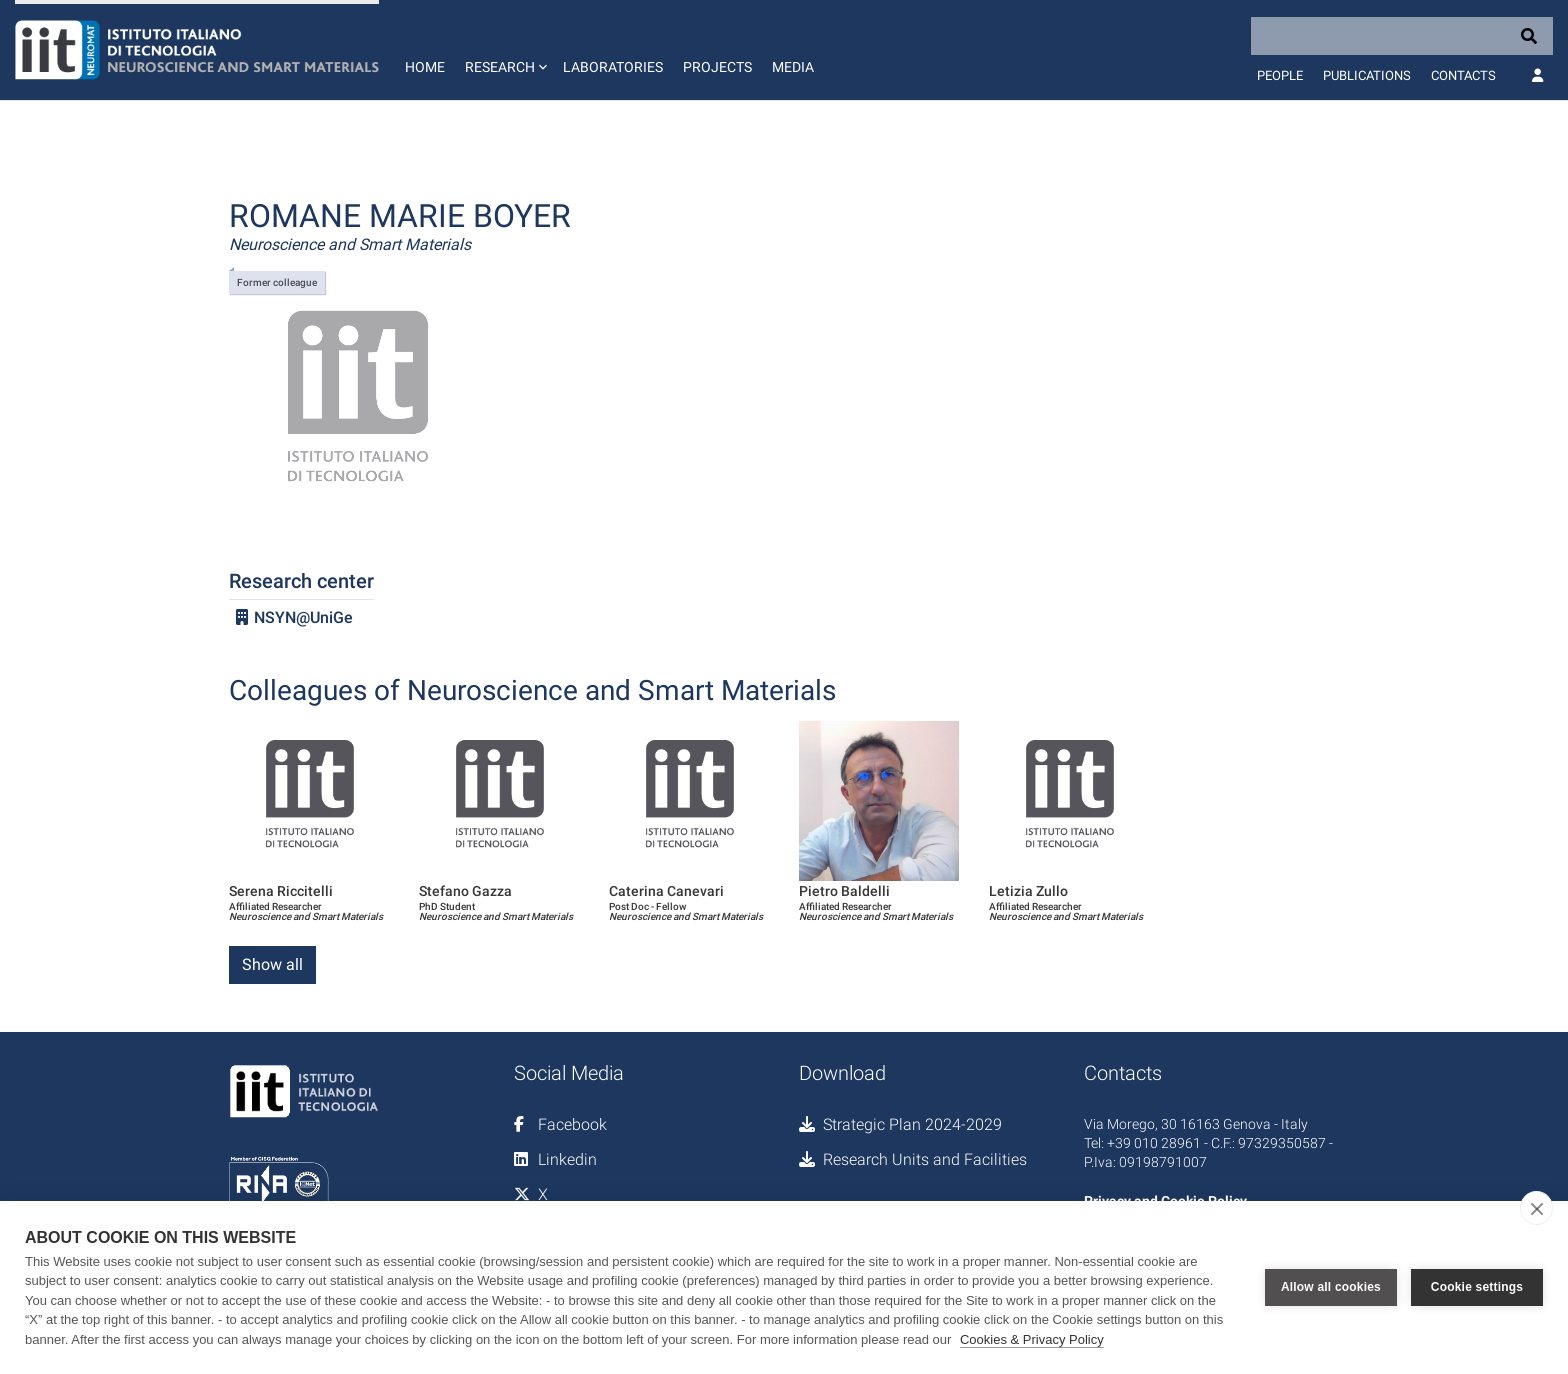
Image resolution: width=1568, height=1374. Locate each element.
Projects (717, 67)
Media (793, 67)
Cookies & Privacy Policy (1032, 1339)
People (1280, 75)
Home (425, 67)
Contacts (1463, 75)
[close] (1536, 1208)
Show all (272, 964)
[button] (504, 50)
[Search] (1402, 36)
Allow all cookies (1331, 1287)
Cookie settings (1477, 1287)
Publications (1367, 75)
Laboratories (613, 67)
